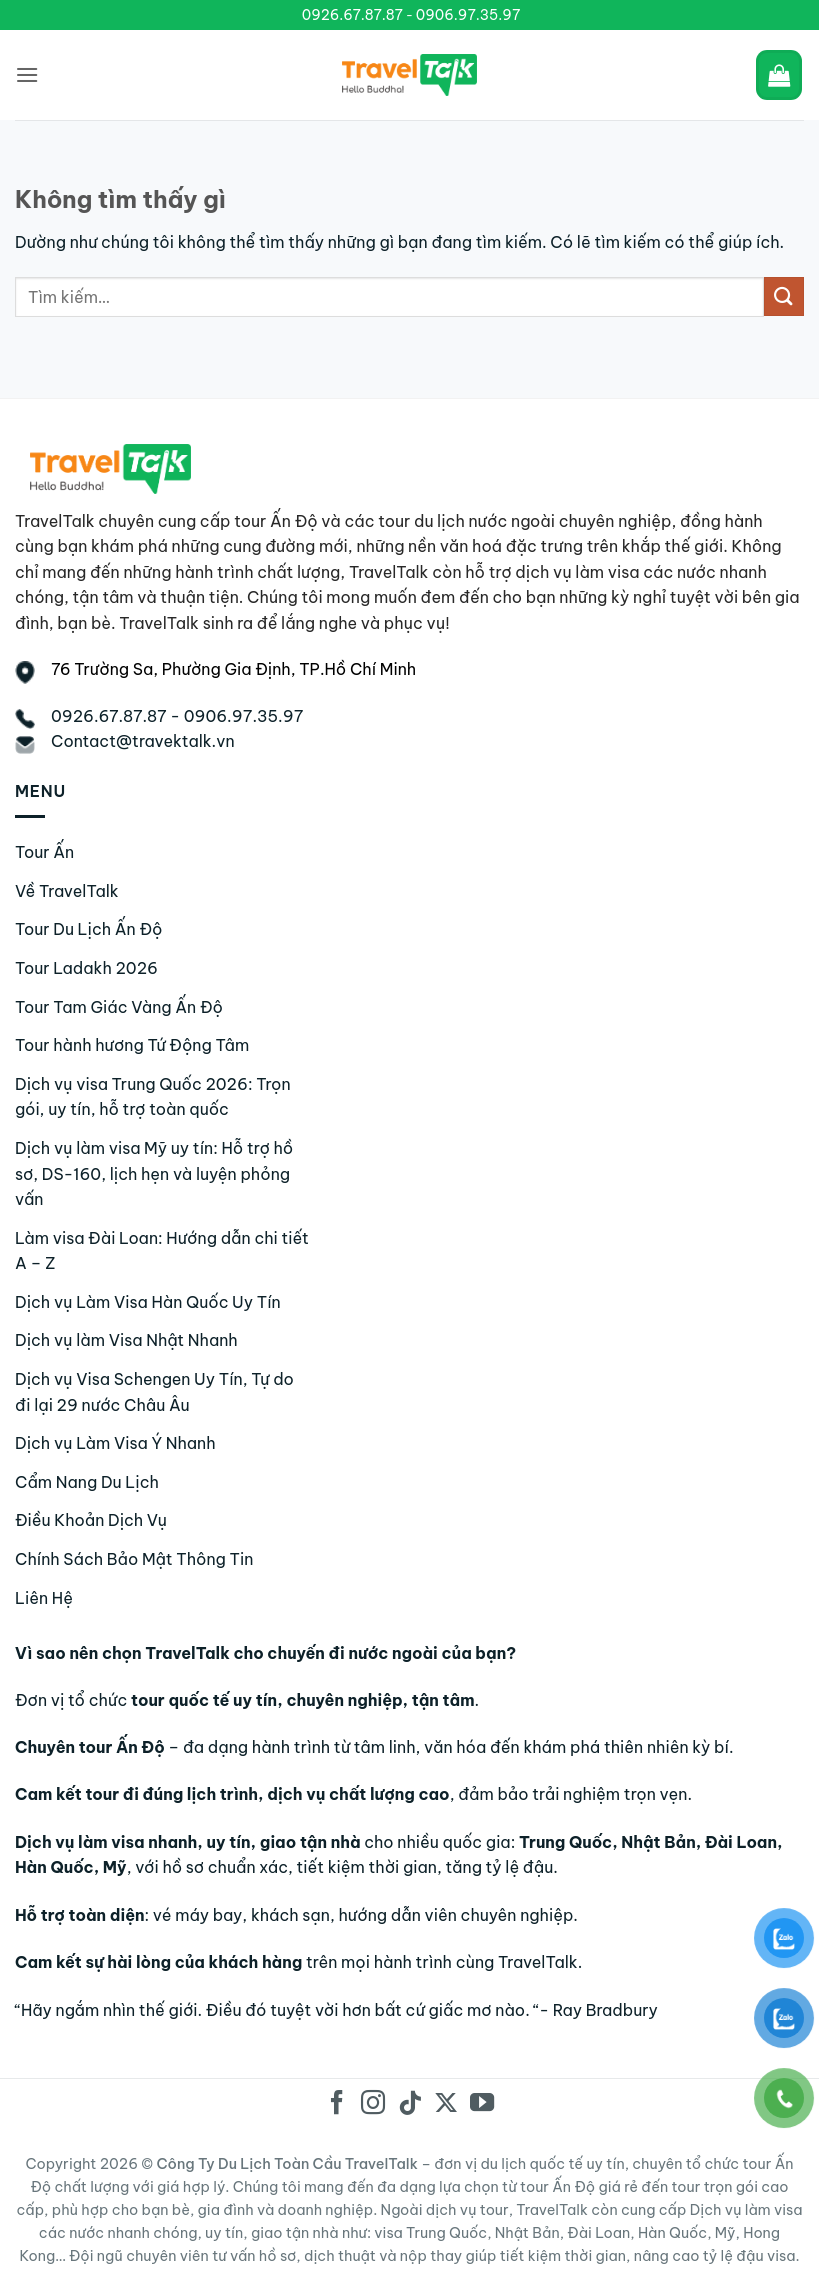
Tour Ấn (44, 852)
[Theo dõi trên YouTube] (482, 2104)
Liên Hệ (44, 1598)
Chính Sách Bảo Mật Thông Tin (134, 1559)
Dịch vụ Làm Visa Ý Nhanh (115, 1443)
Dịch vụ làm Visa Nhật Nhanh (126, 1340)
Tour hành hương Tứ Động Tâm (132, 1045)
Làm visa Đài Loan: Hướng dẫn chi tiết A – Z (162, 1251)
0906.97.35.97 (468, 15)
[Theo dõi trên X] (446, 2104)
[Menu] (27, 74)
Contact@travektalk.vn (143, 741)
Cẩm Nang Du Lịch (87, 1482)
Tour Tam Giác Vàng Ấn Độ (119, 1007)
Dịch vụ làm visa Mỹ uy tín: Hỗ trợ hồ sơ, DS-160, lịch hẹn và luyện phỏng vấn (154, 1173)
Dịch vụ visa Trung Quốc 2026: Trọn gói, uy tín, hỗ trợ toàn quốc (153, 1097)
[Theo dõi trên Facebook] (337, 2104)
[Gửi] (784, 296)
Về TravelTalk (67, 891)
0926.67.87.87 (352, 15)
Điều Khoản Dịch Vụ (91, 1520)
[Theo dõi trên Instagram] (373, 2104)
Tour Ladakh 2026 (86, 968)
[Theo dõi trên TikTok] (409, 2104)
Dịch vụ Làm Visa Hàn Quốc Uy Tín (148, 1302)
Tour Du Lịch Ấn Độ (89, 929)
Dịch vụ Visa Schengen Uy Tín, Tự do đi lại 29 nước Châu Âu (154, 1392)
